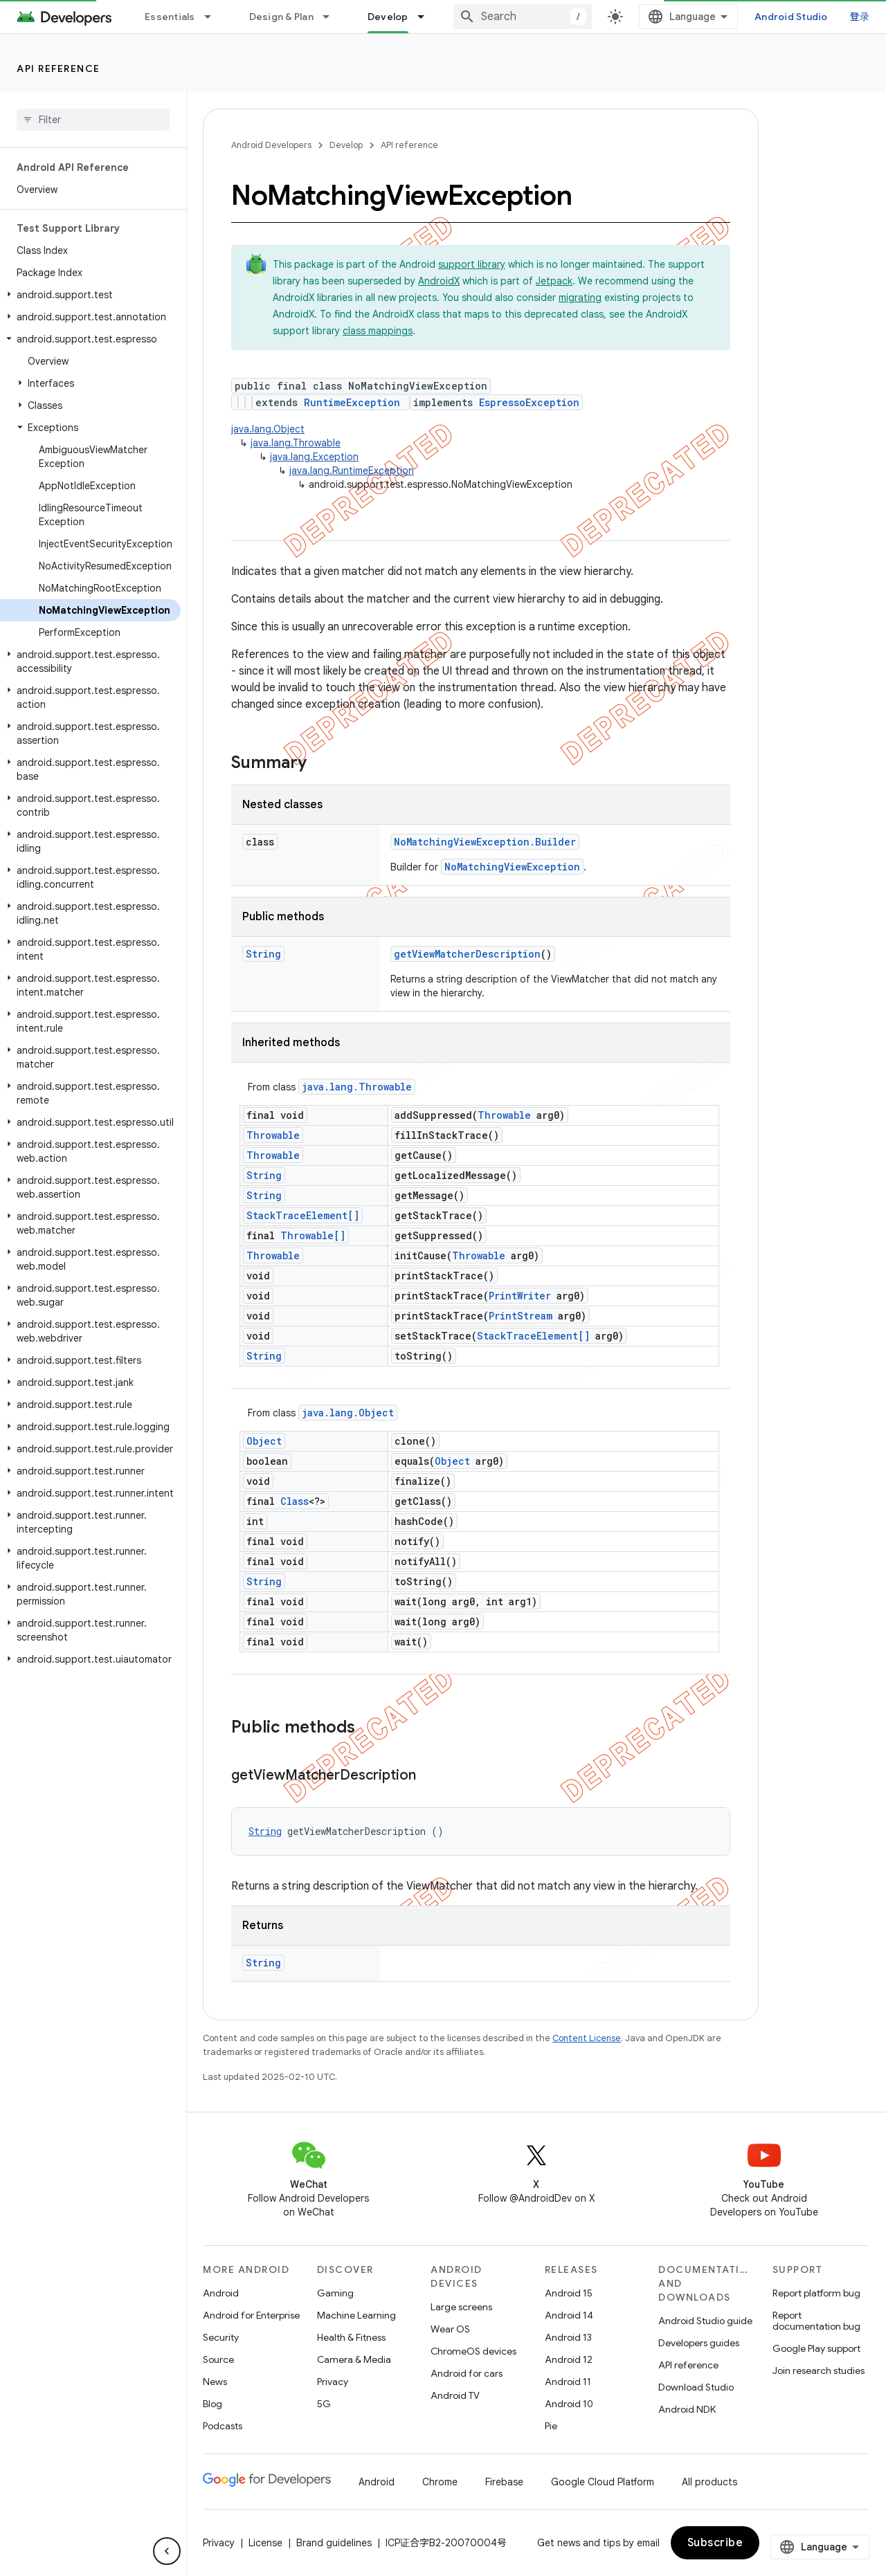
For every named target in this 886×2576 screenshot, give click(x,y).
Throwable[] (312, 1235)
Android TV (455, 2395)
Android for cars (467, 2373)
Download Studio (696, 2387)
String (263, 953)
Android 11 (568, 2381)
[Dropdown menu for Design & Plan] (332, 16)
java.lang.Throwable (296, 443)
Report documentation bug (816, 2320)
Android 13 (568, 2337)
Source (218, 2359)
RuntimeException (352, 402)
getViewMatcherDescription (467, 953)
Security (221, 2337)
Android (221, 2293)
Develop (346, 145)
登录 (860, 16)
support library (471, 264)
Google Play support (816, 2348)
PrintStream (520, 1315)
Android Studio (791, 16)
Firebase (504, 2482)
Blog (212, 2403)
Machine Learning (356, 2315)
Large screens (461, 2307)
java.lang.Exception (314, 456)
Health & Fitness (351, 2337)
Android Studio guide (705, 2320)
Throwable (504, 1115)
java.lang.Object (268, 429)
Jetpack (554, 281)
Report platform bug (816, 2293)
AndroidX (439, 281)
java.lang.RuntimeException (351, 470)
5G (324, 2403)
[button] (90, 295)
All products (709, 2482)
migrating (580, 297)
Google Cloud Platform (602, 2482)
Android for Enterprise (251, 2315)
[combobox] (522, 16)
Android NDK (687, 2409)
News (215, 2381)
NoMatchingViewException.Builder (485, 841)
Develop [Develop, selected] (388, 16)
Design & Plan (281, 16)
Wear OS (450, 2329)
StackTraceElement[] (302, 1215)
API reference (58, 68)
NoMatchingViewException (512, 866)
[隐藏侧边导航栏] (167, 2551)
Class (294, 1501)
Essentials (170, 16)
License (265, 2542)
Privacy (332, 2381)
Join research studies (818, 2370)
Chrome (440, 2482)
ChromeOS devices (473, 2351)
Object (264, 1440)
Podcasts (222, 2426)
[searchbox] (93, 120)
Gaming (335, 2293)
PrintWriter (520, 1295)
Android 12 (569, 2359)
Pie (551, 2426)
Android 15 (569, 2293)
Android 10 (569, 2403)
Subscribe (715, 2543)
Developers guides (698, 2343)
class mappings (378, 331)
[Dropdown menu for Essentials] (214, 16)
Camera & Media (354, 2359)
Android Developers (271, 145)
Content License (586, 2038)
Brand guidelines (334, 2542)
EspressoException (529, 402)
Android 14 (569, 2315)
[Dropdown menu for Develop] (427, 16)
